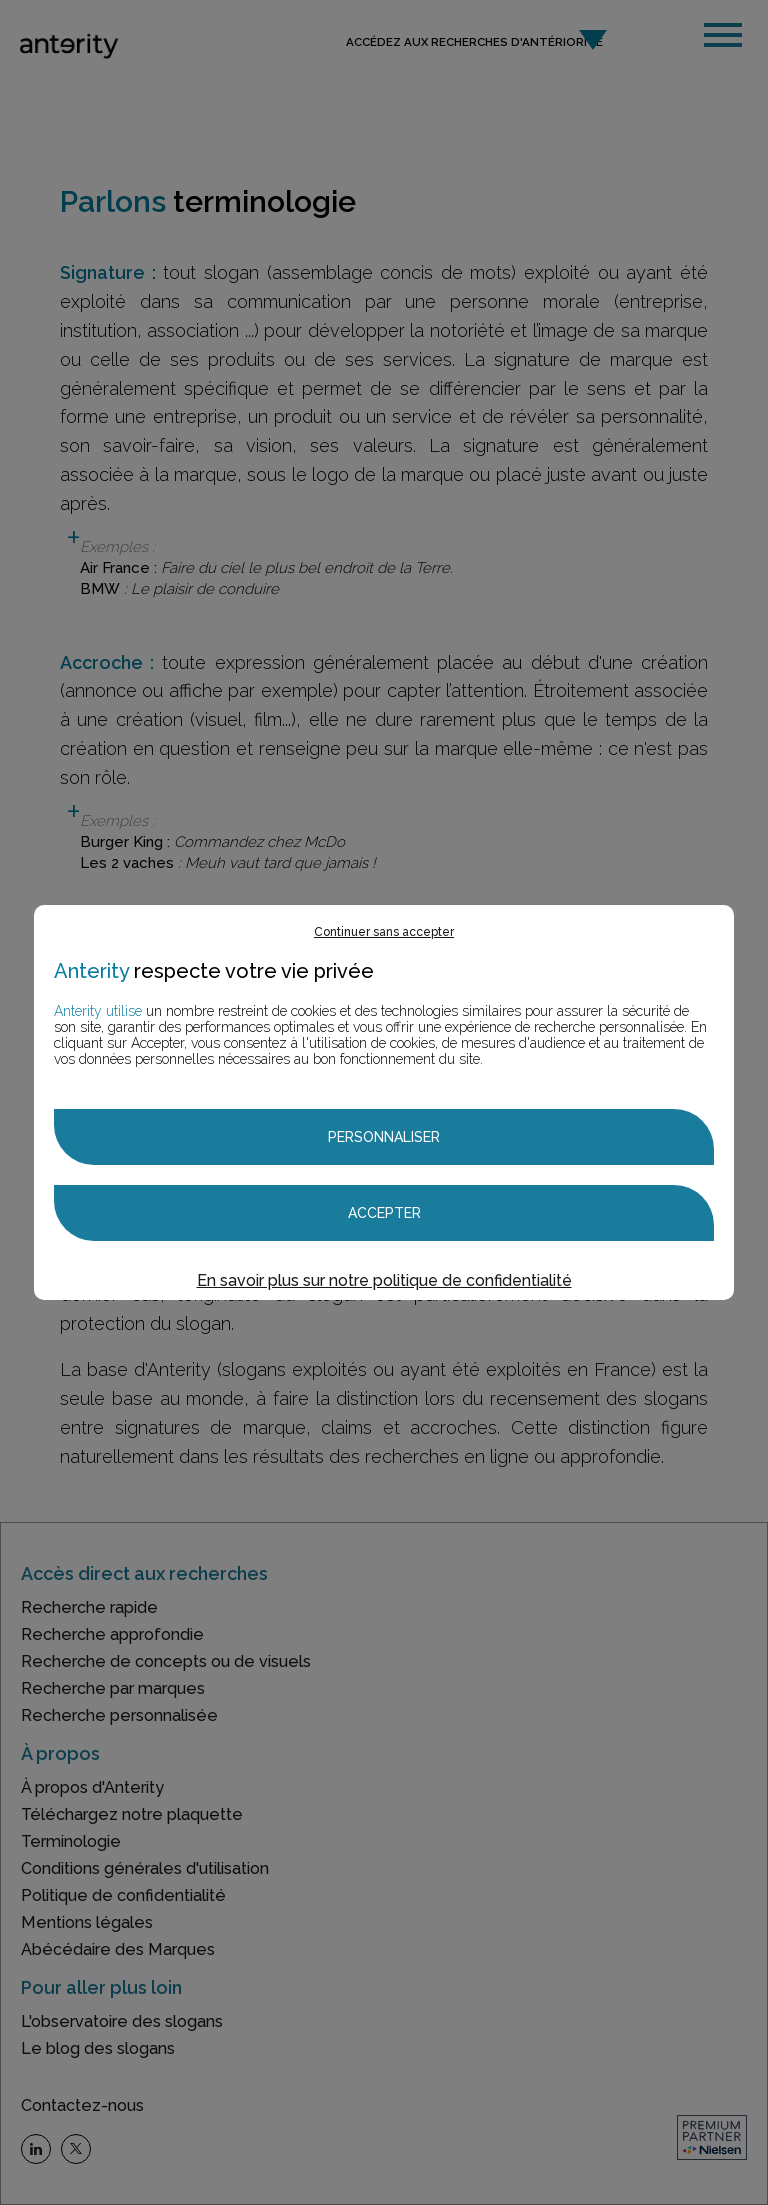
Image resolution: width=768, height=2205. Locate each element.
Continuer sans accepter (384, 932)
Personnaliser (384, 1137)
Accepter (384, 1213)
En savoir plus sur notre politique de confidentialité (384, 1280)
